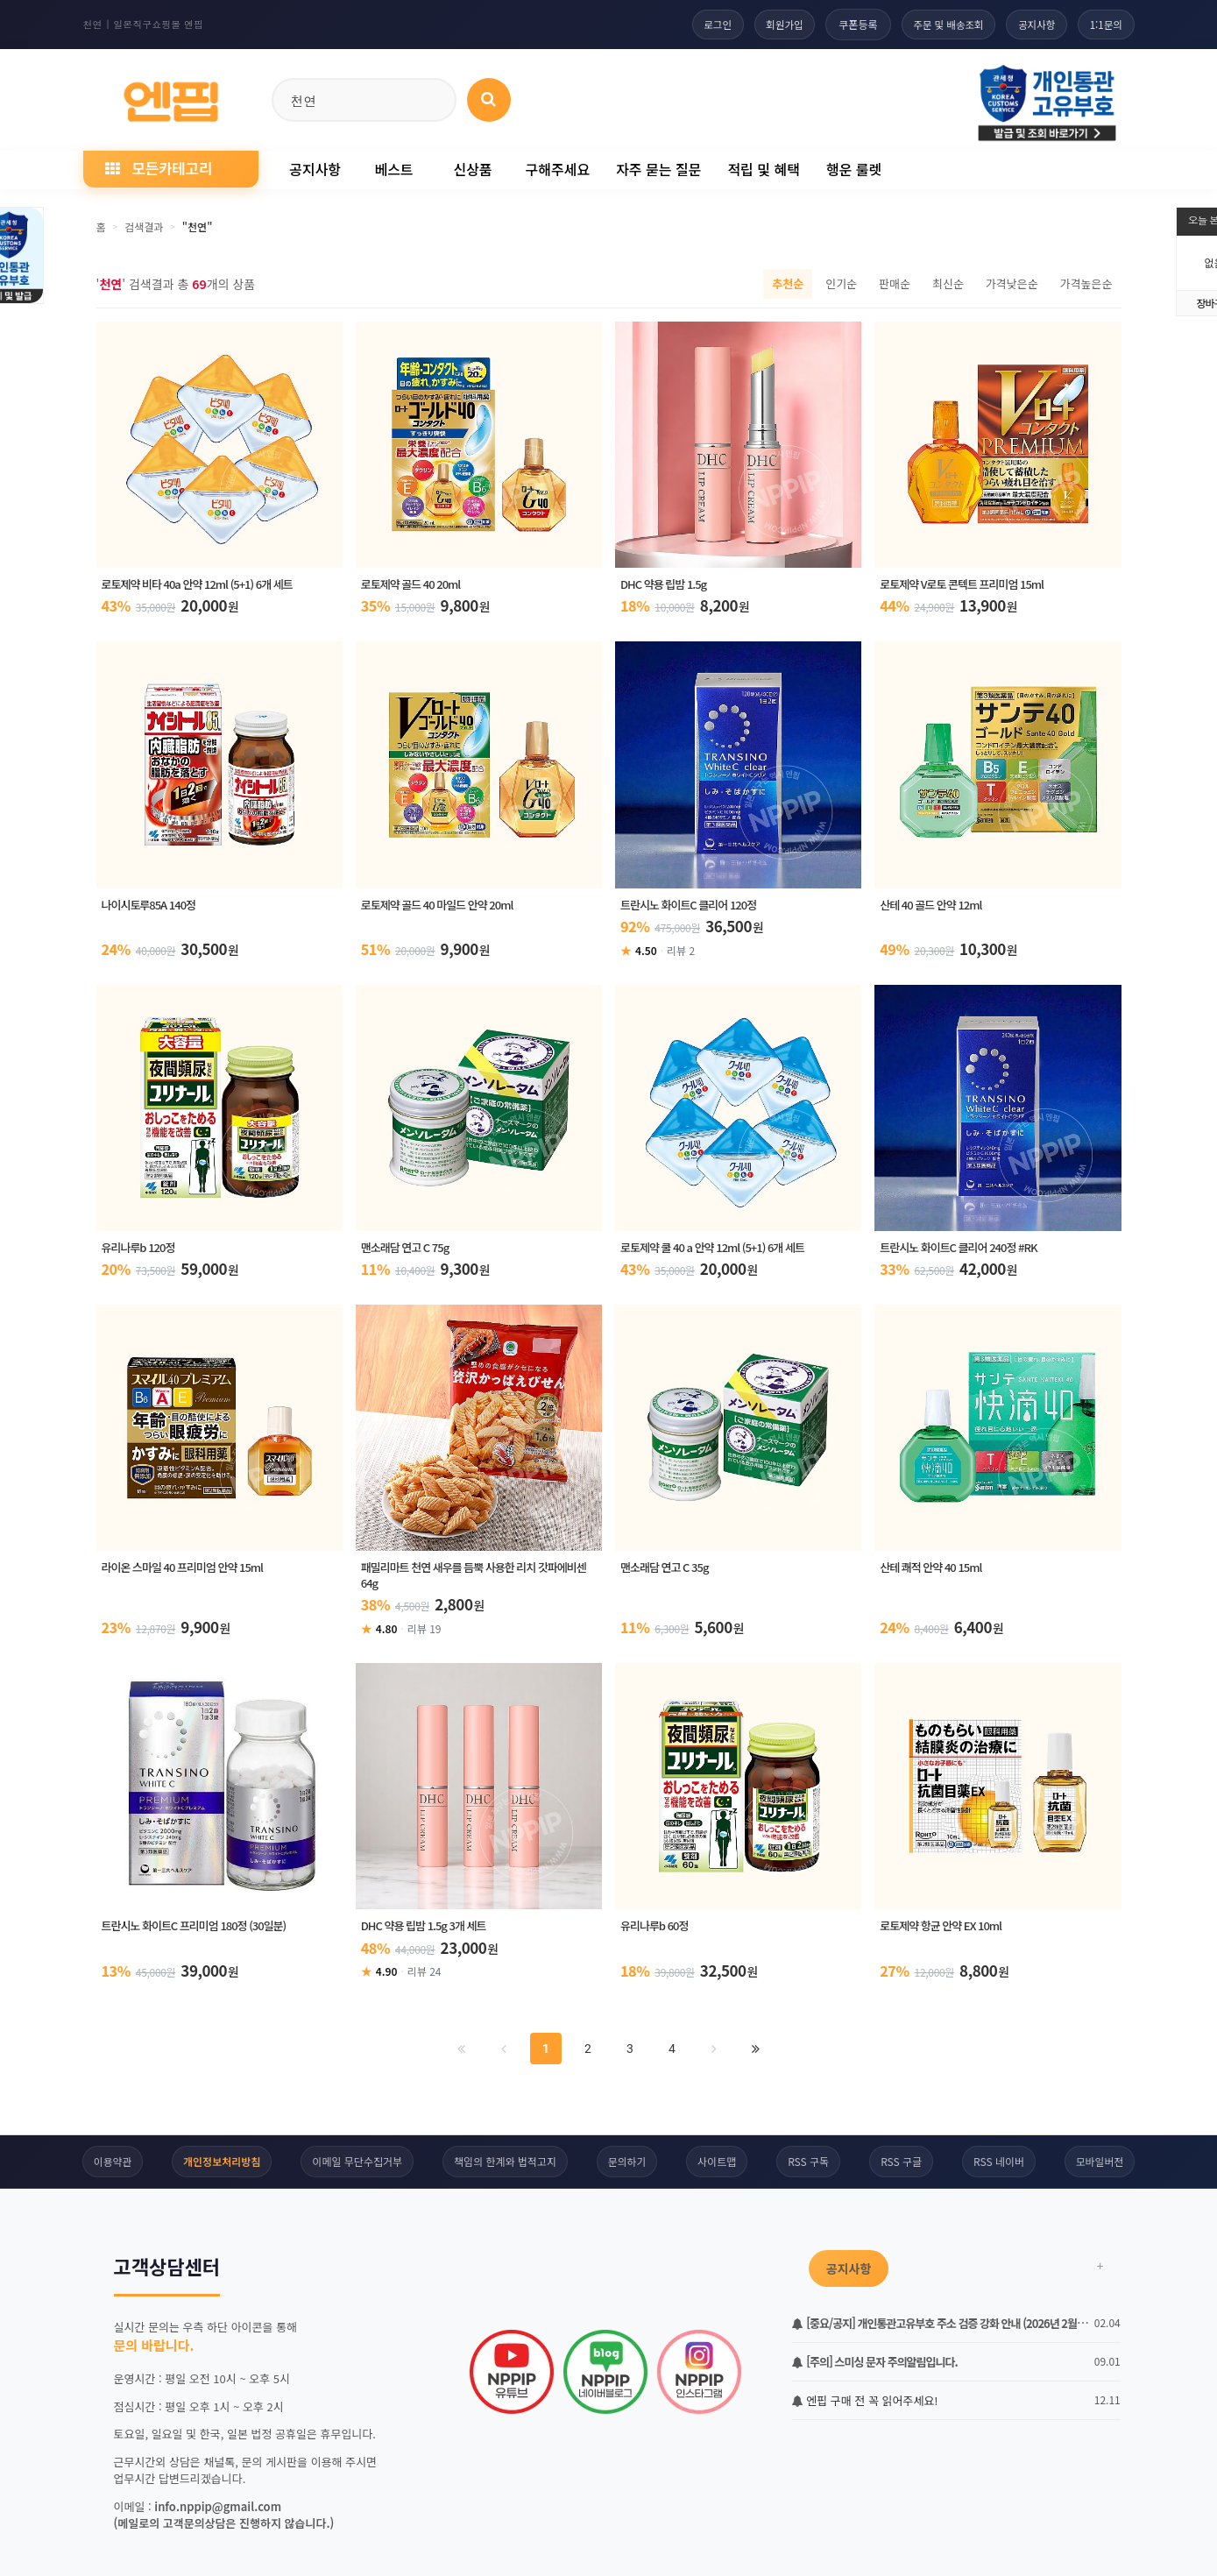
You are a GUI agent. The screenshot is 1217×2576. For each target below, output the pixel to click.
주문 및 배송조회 (938, 24)
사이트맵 (717, 2164)
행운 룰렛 (853, 169)
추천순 (787, 283)
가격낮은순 (1012, 283)
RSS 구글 (902, 2164)
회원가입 (769, 24)
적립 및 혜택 (763, 169)
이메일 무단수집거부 (357, 2164)
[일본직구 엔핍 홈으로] (170, 96)
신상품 (472, 169)
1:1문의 (1104, 24)
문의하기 (626, 2164)
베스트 (393, 169)
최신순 (948, 283)
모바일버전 (1101, 2164)
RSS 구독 (809, 2164)
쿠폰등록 (844, 24)
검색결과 (143, 226)
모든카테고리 (158, 168)
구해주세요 (558, 169)
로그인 (698, 24)
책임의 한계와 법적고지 (504, 2164)
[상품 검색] (489, 100)
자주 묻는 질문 (658, 169)
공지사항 (1031, 24)
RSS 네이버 (999, 2164)
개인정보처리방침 (220, 2164)
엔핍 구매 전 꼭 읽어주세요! (865, 2404)
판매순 (894, 283)
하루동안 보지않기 (163, 2529)
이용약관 (111, 2164)
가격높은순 (1086, 283)
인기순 (841, 283)
